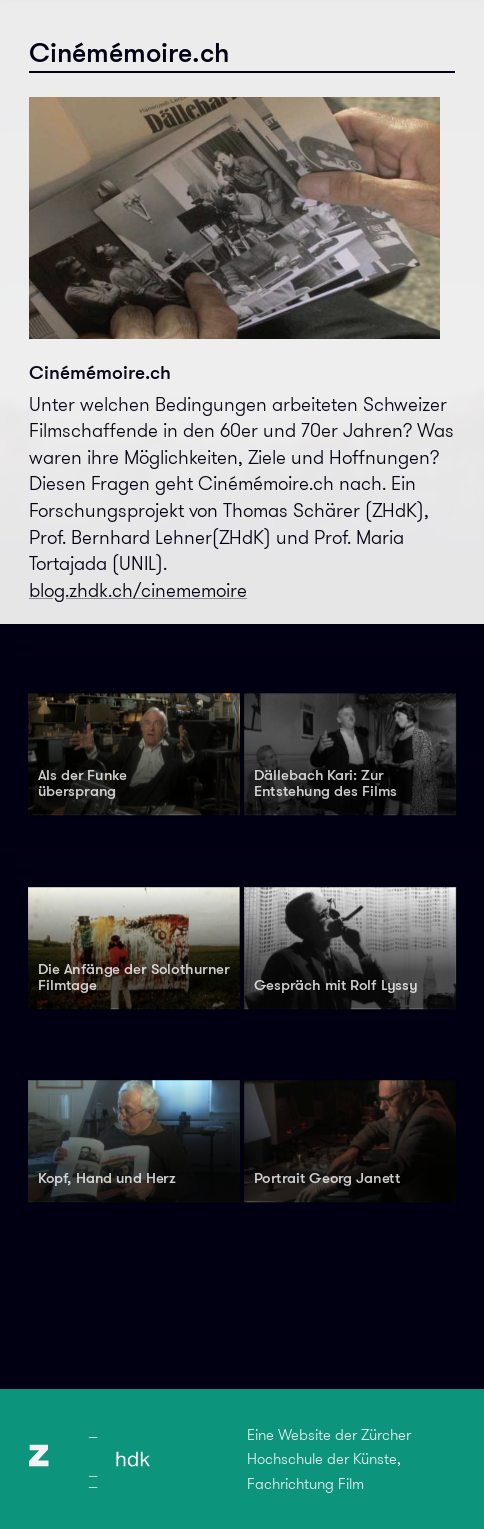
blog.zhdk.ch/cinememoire (138, 590)
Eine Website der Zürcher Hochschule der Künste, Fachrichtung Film (329, 1459)
